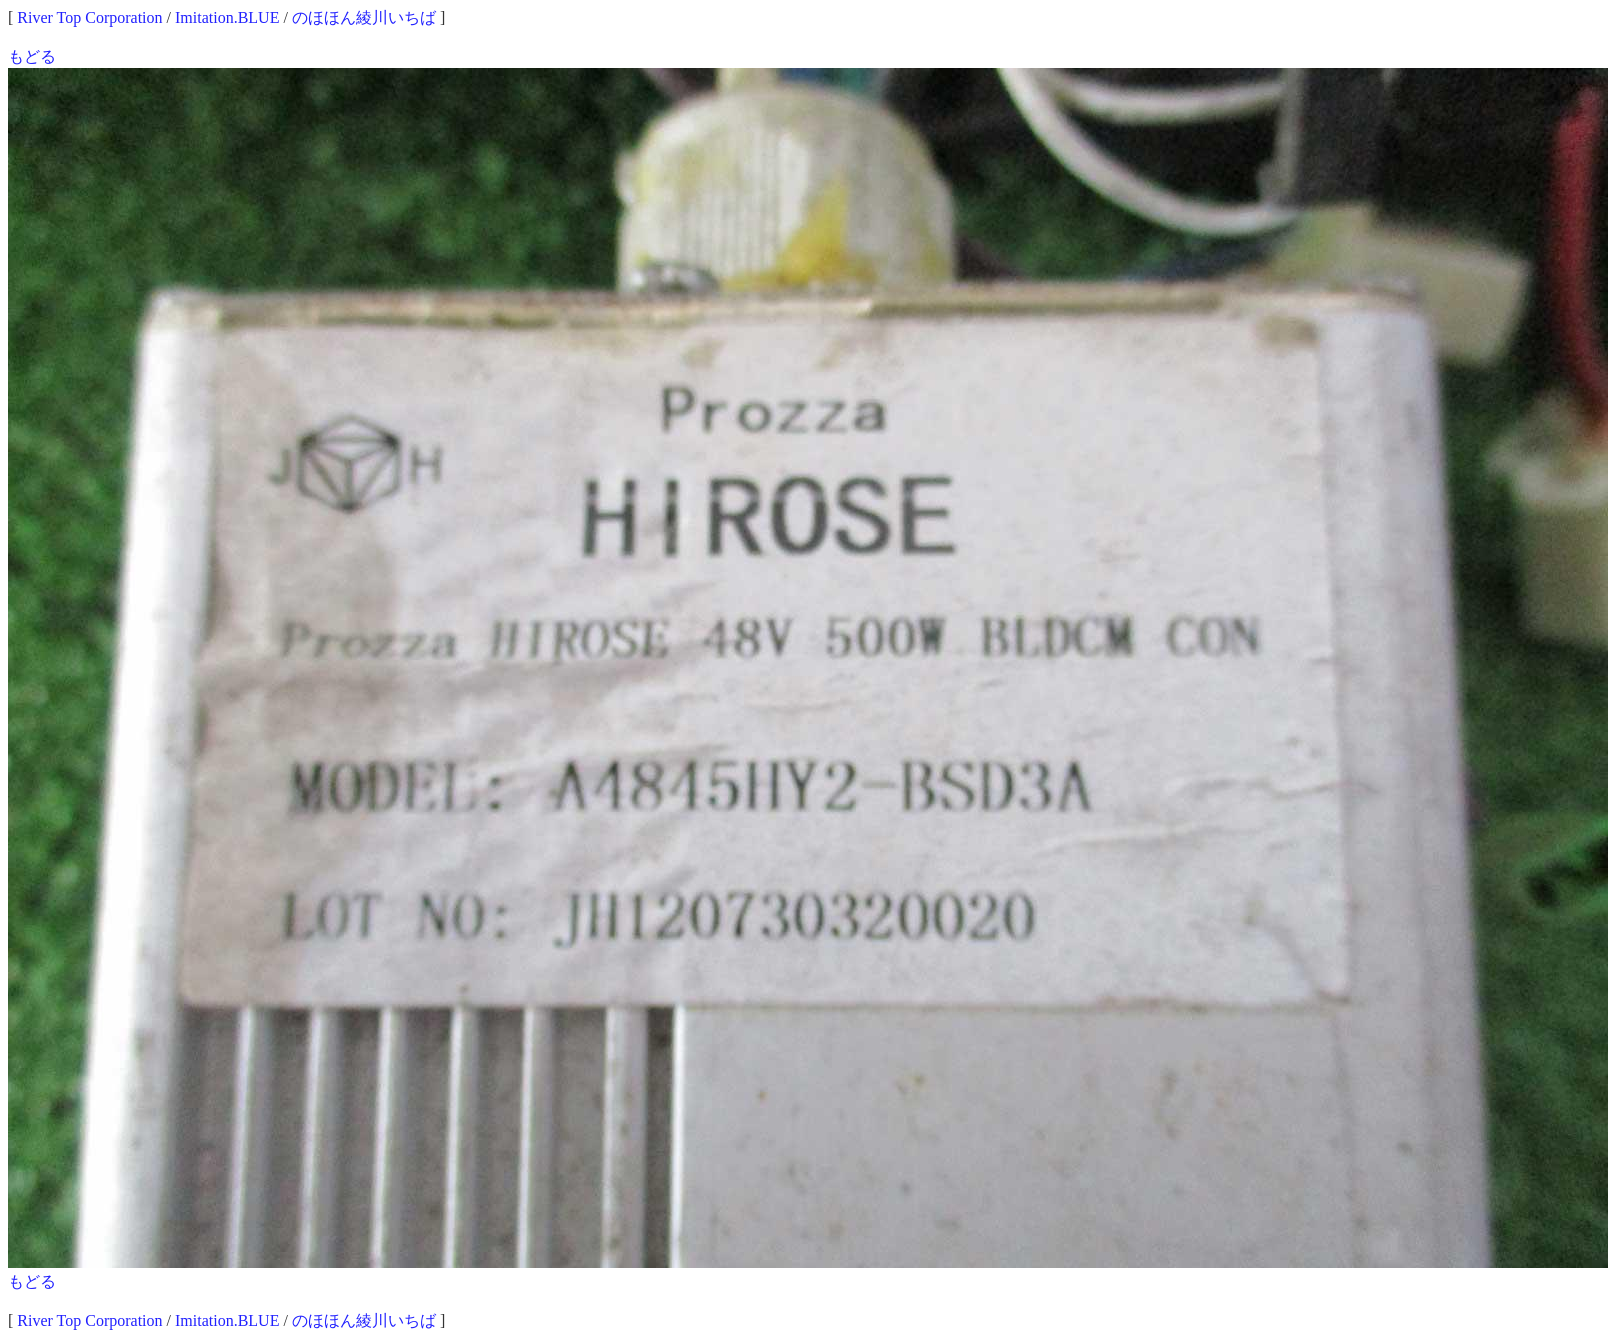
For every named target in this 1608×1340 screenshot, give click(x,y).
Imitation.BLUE (227, 17)
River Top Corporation (89, 17)
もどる (32, 56)
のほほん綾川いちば (364, 17)
